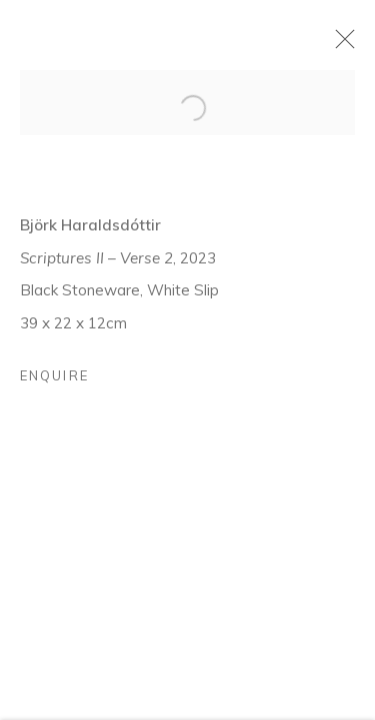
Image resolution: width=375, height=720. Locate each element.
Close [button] (354, 45)
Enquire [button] (54, 383)
